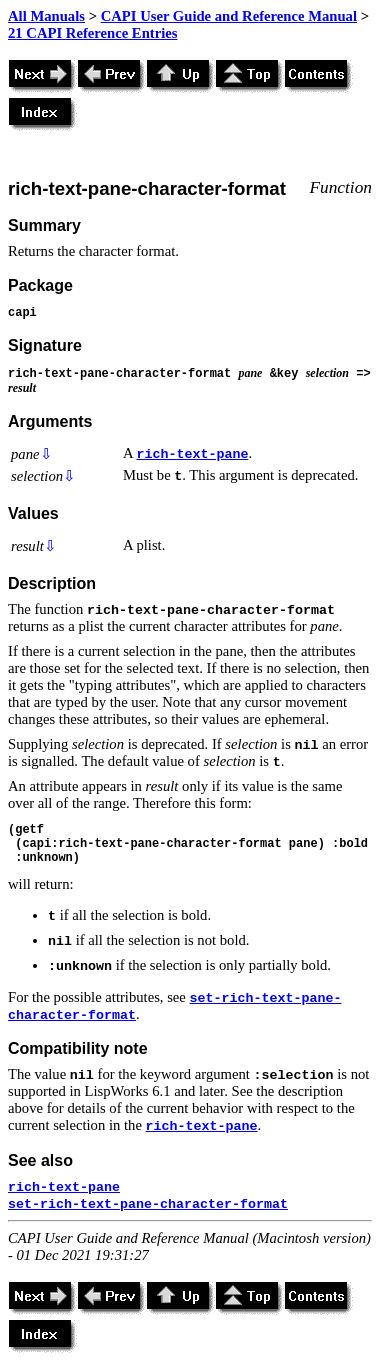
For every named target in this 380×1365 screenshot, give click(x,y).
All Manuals (46, 16)
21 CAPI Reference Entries (92, 33)
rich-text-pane (192, 454)
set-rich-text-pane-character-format (148, 1204)
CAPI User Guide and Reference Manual (229, 16)
